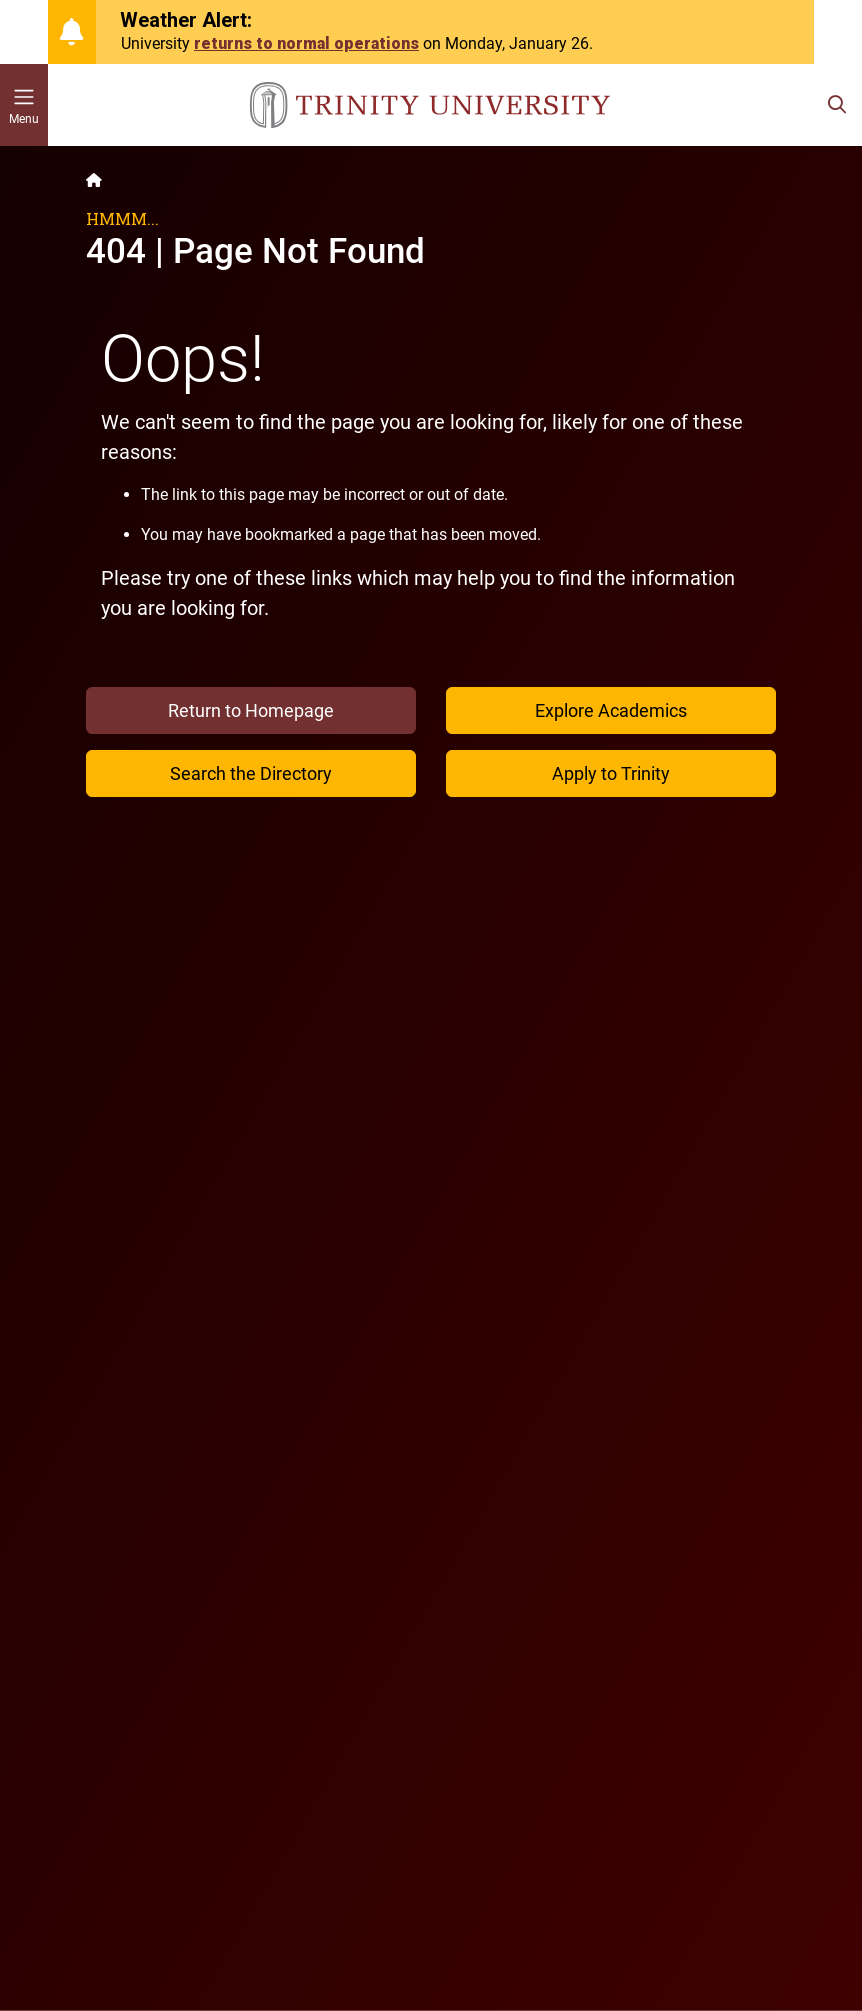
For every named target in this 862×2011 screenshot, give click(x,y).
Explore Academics (611, 710)
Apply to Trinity (611, 773)
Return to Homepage (251, 710)
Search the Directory (251, 773)
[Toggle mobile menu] (24, 105)
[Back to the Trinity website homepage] (94, 180)
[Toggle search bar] (837, 105)
